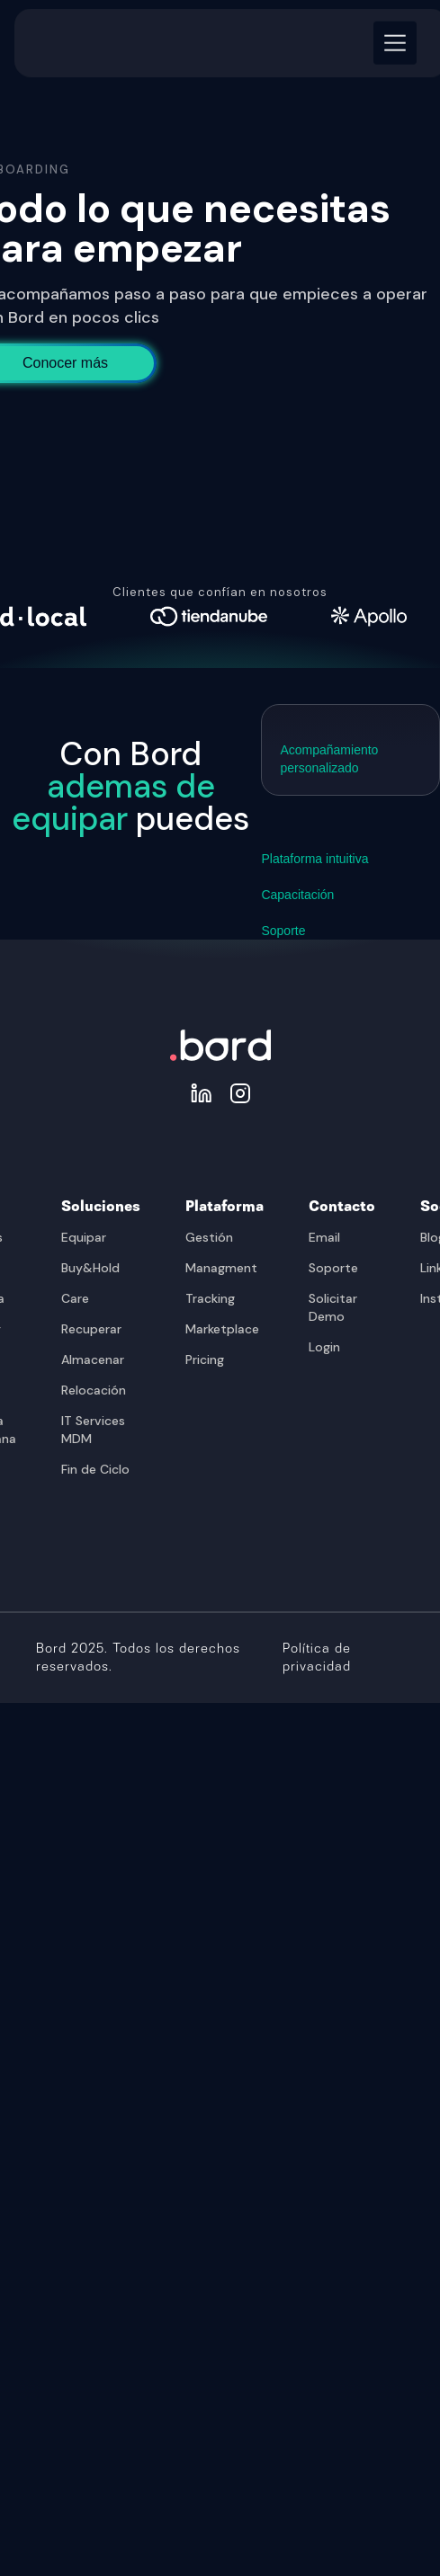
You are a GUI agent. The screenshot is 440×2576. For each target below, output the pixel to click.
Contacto (342, 1207)
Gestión (209, 1237)
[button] (391, 34)
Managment (221, 1268)
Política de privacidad (317, 1658)
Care (75, 1298)
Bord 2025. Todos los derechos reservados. (138, 1658)
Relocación (93, 1390)
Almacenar (92, 1359)
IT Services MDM (93, 1430)
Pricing (204, 1359)
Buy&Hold (90, 1268)
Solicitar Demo (333, 1307)
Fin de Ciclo (95, 1469)
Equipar (83, 1237)
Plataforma (224, 1207)
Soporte (333, 1268)
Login (324, 1347)
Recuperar (91, 1329)
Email (324, 1237)
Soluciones (100, 1207)
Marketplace (222, 1329)
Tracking (210, 1298)
